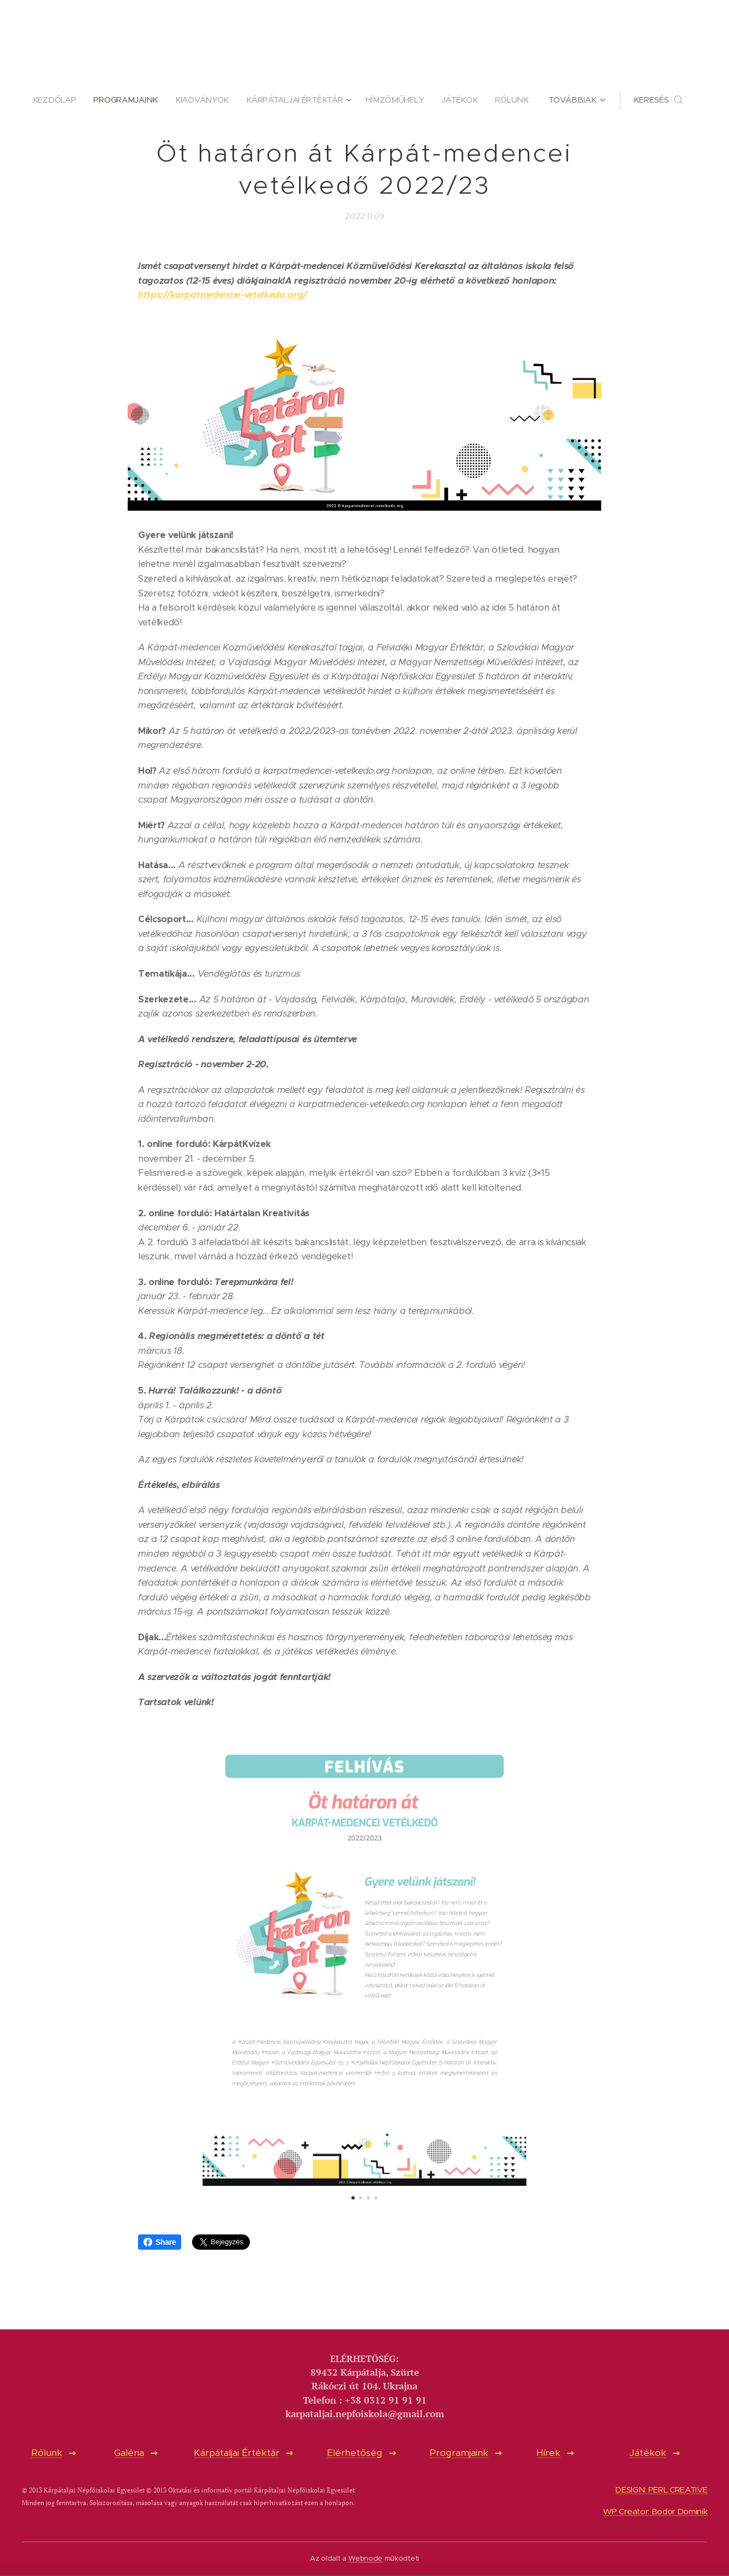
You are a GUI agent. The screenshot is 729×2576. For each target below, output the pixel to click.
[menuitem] (53, 99)
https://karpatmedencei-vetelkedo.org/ (222, 295)
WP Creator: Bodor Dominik (655, 2512)
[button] (664, 99)
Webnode (365, 2558)
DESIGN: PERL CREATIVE (661, 2490)
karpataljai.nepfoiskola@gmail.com (364, 2414)
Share (160, 2242)
